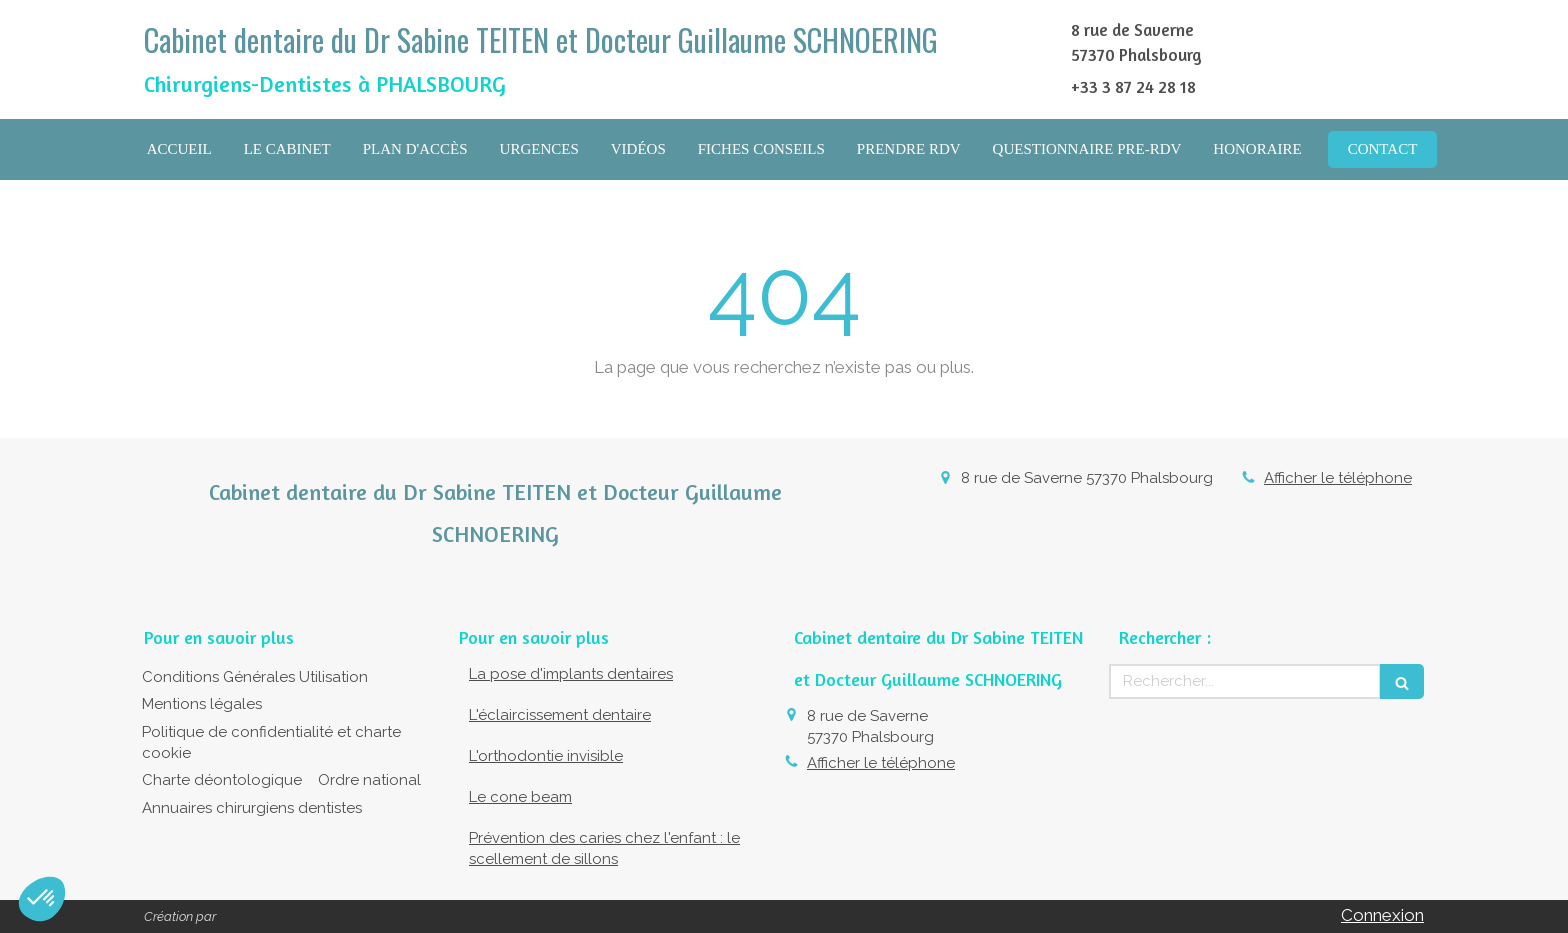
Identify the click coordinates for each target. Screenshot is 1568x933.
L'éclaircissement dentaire (560, 715)
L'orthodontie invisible (546, 756)
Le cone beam (520, 797)
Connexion (1382, 915)
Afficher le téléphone (1338, 478)
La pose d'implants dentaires (571, 674)
